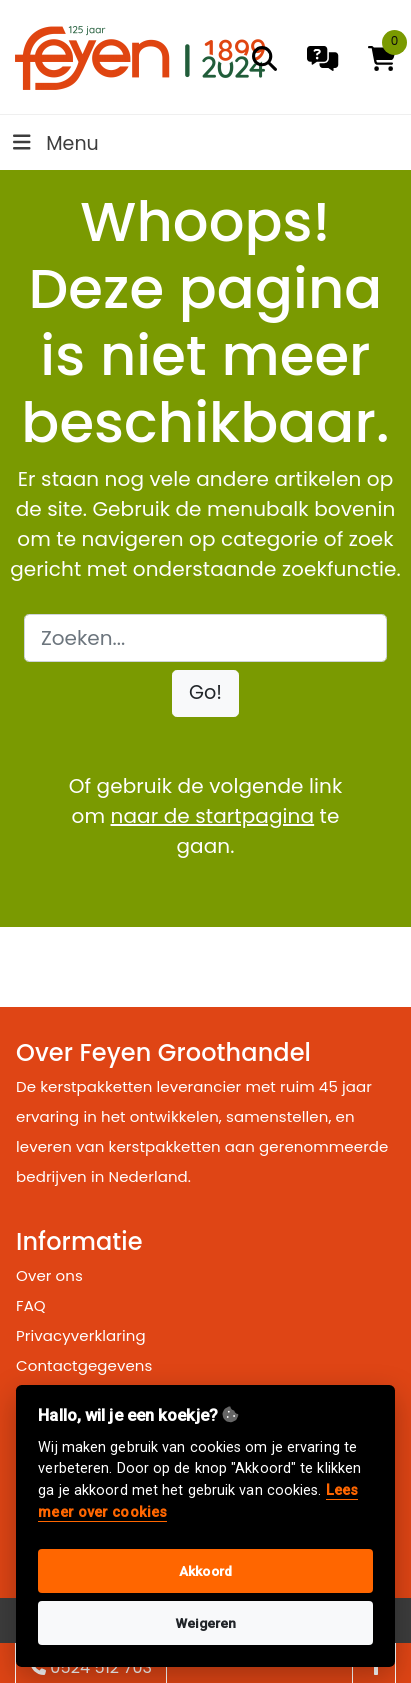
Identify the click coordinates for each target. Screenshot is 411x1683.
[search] (264, 58)
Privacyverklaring (81, 1335)
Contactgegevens (84, 1365)
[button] (205, 693)
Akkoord (205, 1571)
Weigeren (206, 1623)
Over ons (49, 1275)
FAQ (31, 1305)
